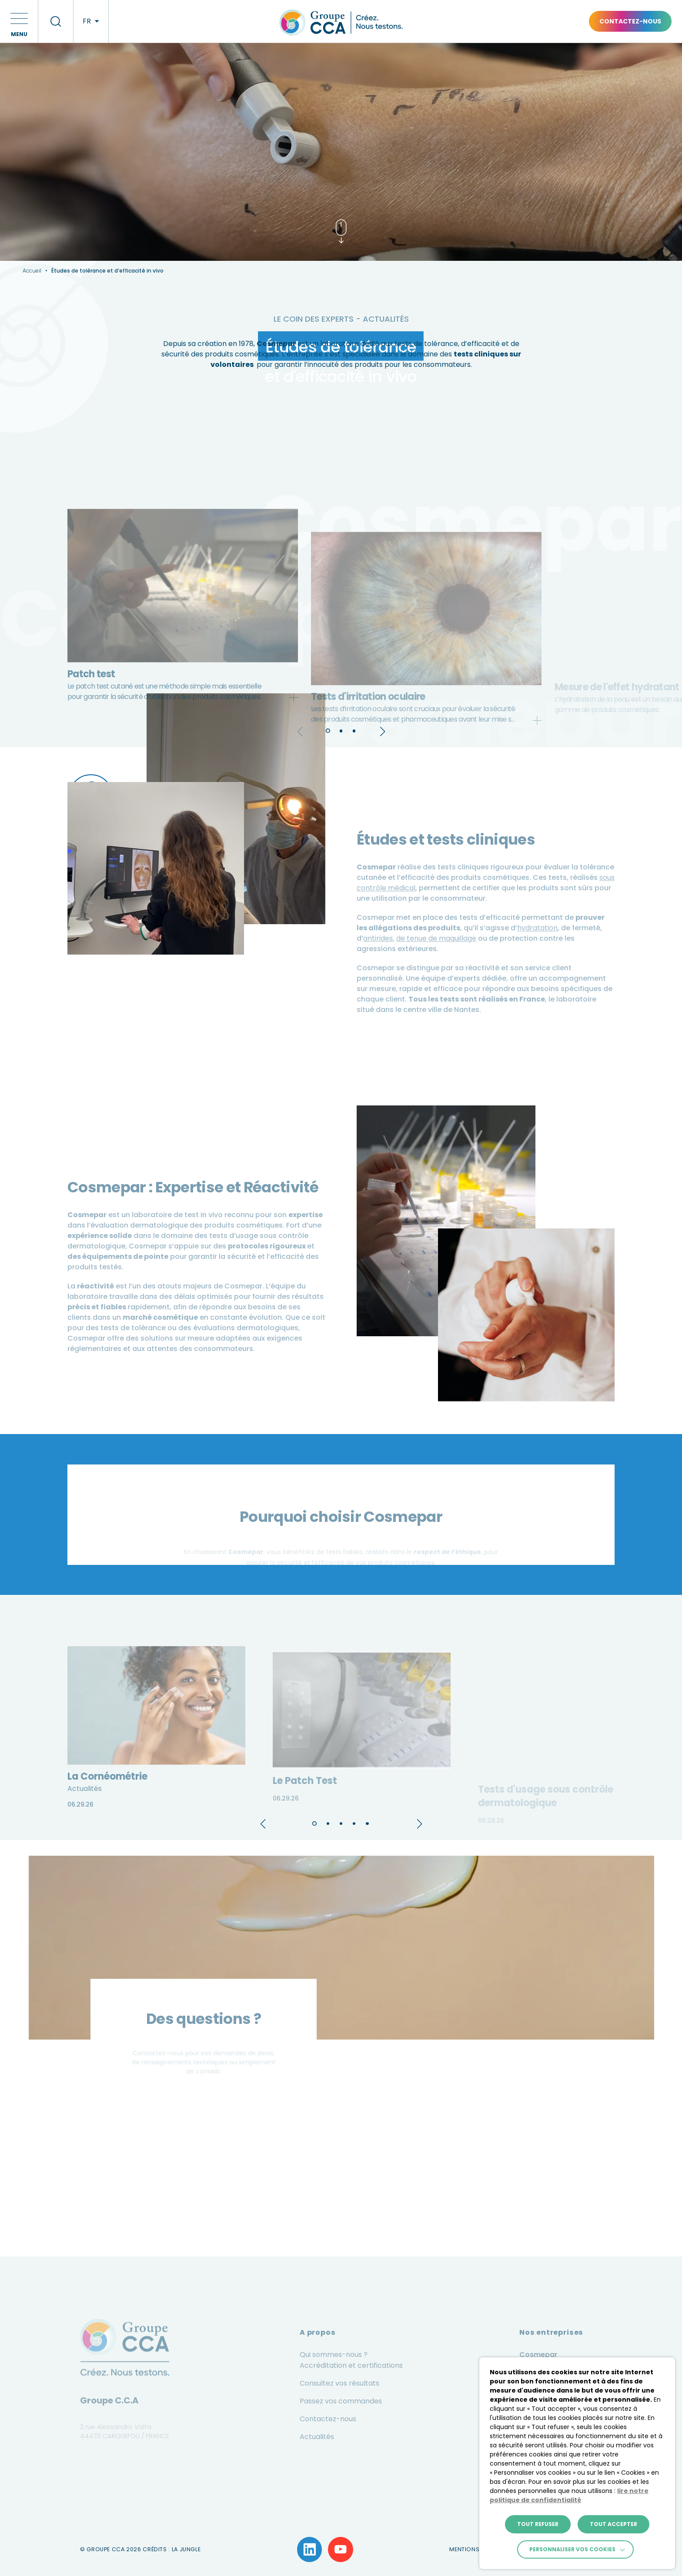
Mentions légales (476, 2549)
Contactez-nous (630, 21)
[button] (19, 21)
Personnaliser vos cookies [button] (572, 2549)
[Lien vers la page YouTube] (340, 2549)
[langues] (91, 21)
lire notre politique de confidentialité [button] (569, 2495)
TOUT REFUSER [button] (537, 2524)
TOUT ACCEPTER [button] (613, 2524)
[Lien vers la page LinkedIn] (309, 2549)
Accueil (32, 270)
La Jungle (186, 2549)
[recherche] (56, 21)
